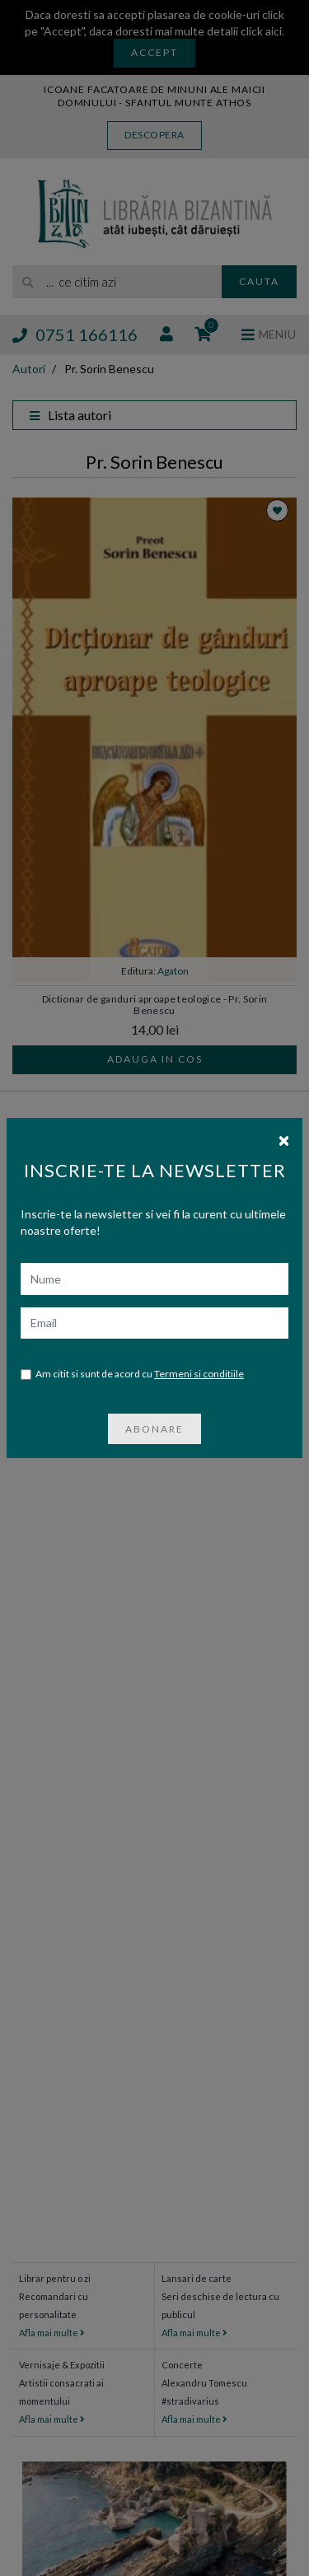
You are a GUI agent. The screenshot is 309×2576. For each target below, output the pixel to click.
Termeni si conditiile (199, 1373)
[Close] (284, 1139)
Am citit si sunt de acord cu (132, 1374)
